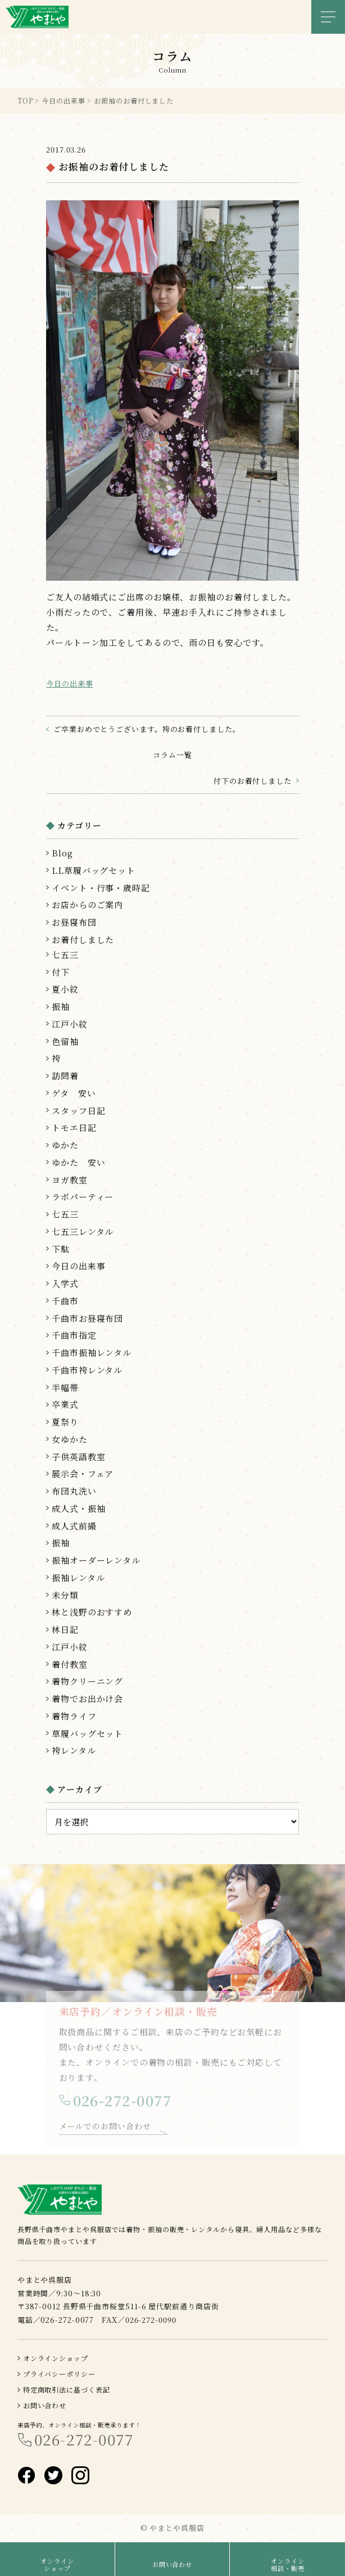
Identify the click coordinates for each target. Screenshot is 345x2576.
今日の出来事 (69, 683)
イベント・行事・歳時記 (101, 888)
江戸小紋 (70, 1024)
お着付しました (83, 939)
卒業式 (65, 1404)
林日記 (65, 1629)
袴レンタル (74, 1750)
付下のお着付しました (253, 780)
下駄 (61, 1249)
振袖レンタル (78, 1577)
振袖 (61, 1006)
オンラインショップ (55, 2358)
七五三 (65, 955)
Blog (62, 853)
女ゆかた (70, 1439)
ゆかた (65, 1145)
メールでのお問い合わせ (105, 2130)
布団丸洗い (74, 1491)
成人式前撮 (74, 1526)
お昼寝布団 (74, 922)
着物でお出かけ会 (87, 1698)
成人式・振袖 (78, 1508)
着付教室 (70, 1664)
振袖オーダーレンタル (96, 1560)
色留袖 (65, 1041)
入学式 (65, 1283)
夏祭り (65, 1422)
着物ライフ (74, 1716)
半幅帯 (65, 1387)
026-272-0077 (122, 2105)
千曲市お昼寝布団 (87, 1318)
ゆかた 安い (78, 1162)
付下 (61, 972)
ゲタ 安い (74, 1093)
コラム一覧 (172, 755)
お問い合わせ (44, 2405)
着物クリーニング (87, 1681)
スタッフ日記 (78, 1110)
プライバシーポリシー (59, 2373)
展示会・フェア (83, 1473)
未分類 (65, 1595)
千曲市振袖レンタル (91, 1352)
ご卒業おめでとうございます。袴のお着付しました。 (146, 729)
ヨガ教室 (70, 1180)
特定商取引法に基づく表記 (66, 2389)
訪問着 (65, 1075)
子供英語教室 (78, 1456)
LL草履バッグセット (93, 870)
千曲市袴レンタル (87, 1370)
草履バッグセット (87, 1733)
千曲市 (65, 1301)
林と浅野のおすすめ (92, 1612)
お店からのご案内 (87, 904)
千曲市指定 (74, 1335)
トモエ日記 (74, 1127)
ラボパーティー (83, 1196)
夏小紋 (65, 989)
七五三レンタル (83, 1231)
